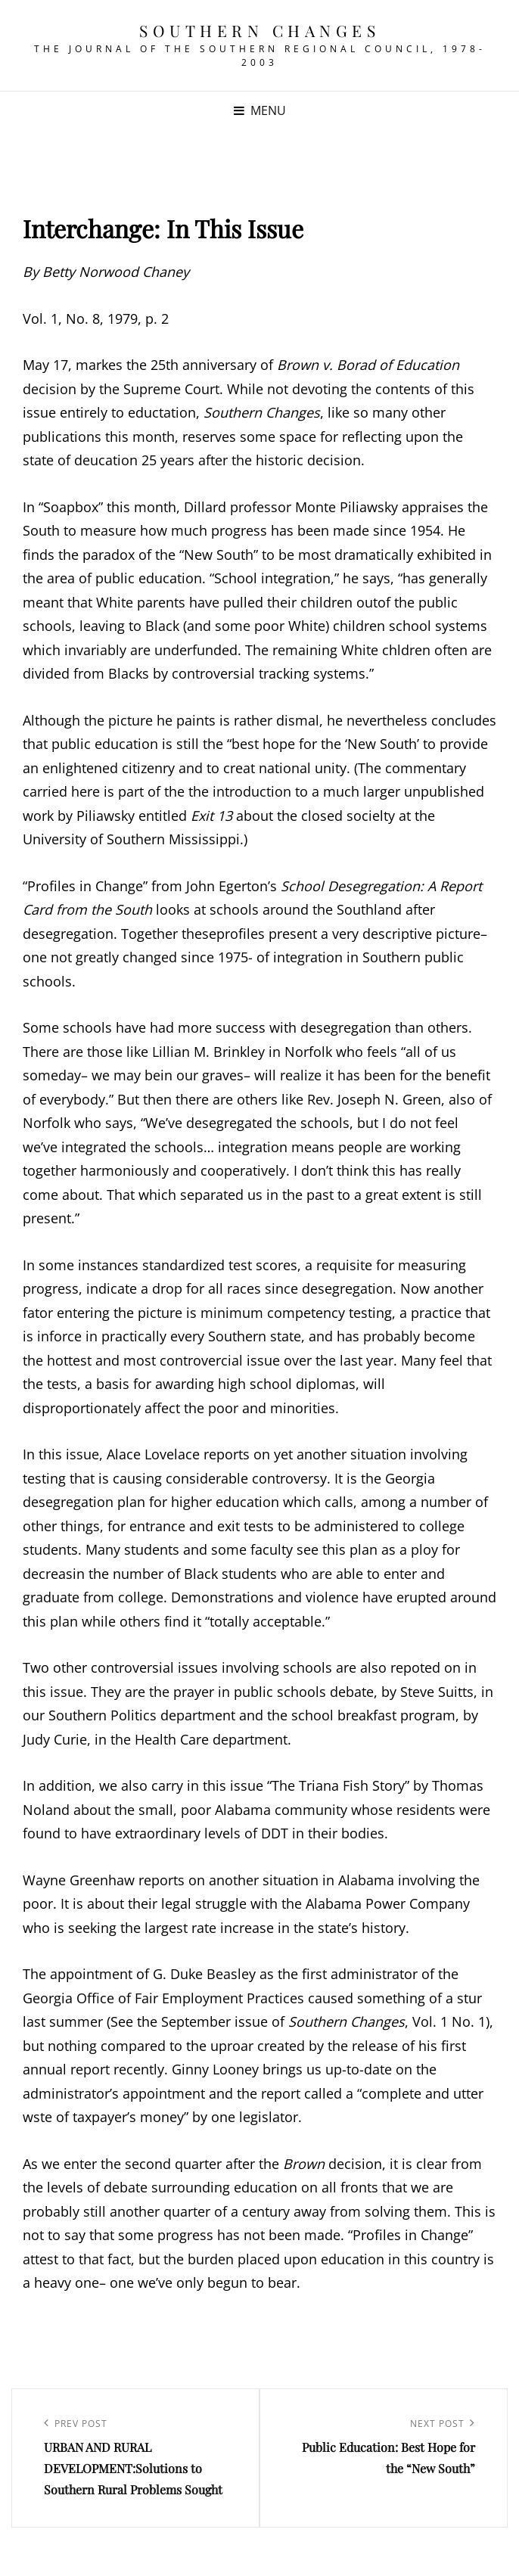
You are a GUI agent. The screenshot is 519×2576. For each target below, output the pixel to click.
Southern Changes (259, 30)
